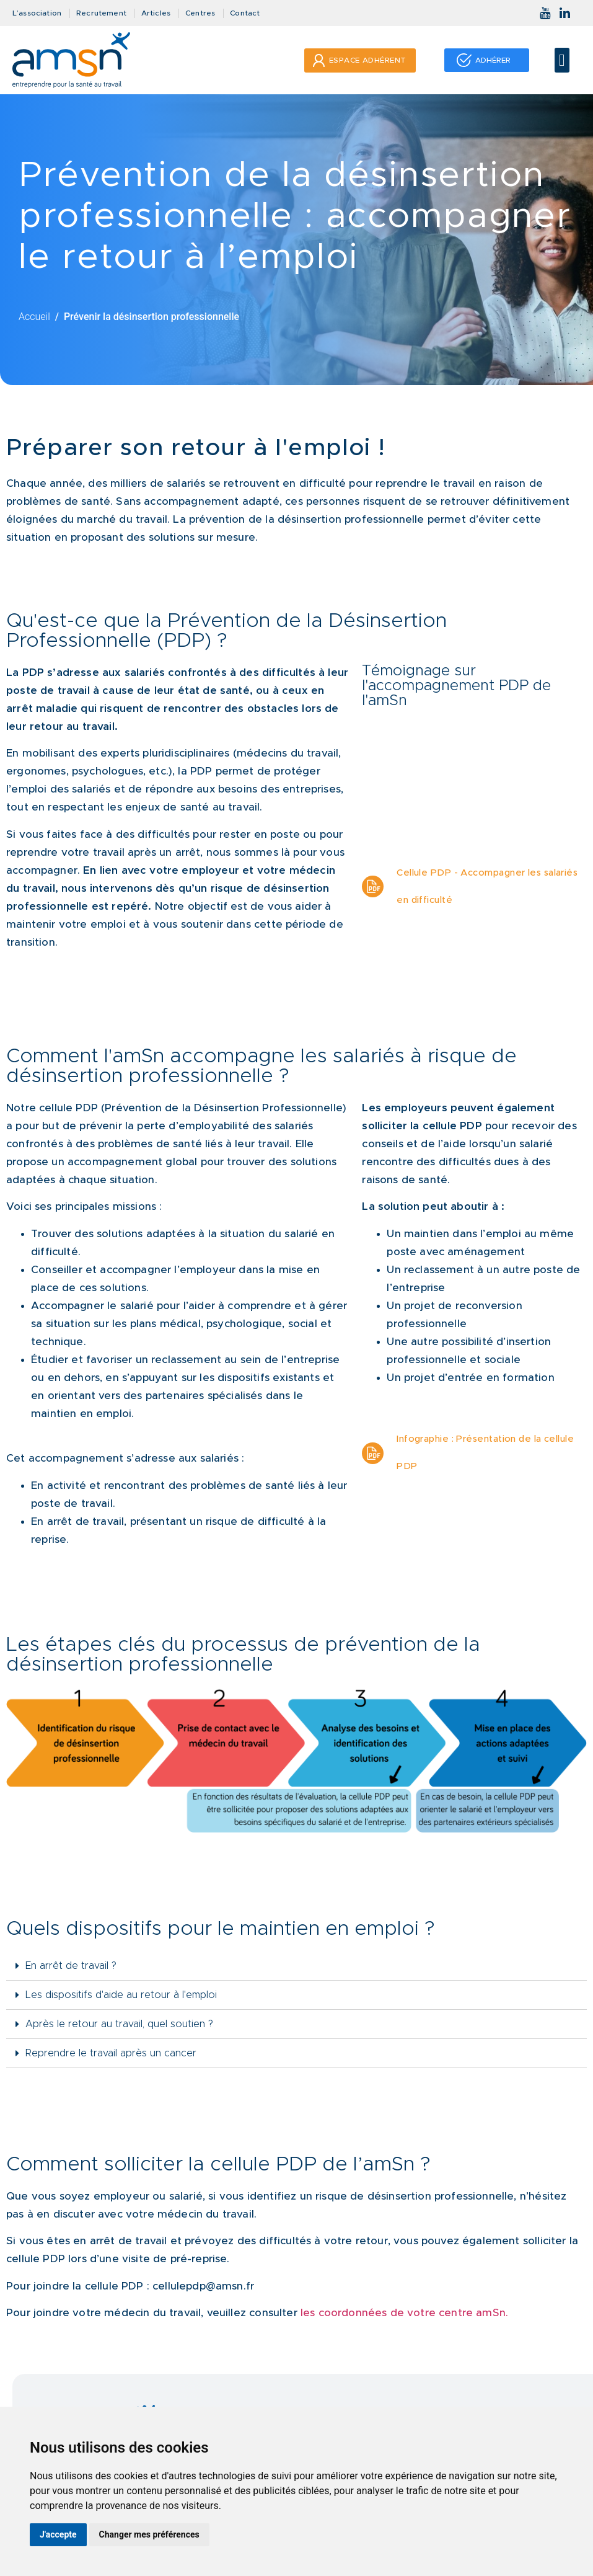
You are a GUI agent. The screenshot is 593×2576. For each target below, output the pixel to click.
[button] (562, 60)
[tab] (296, 1966)
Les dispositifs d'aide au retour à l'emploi (121, 1995)
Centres (200, 13)
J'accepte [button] (58, 2534)
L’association (36, 13)
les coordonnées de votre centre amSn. (404, 2312)
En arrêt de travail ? (70, 1966)
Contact (245, 13)
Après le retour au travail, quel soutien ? (119, 2024)
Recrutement (101, 13)
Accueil (34, 316)
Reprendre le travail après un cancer (110, 2053)
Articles (155, 13)
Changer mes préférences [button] (149, 2534)
